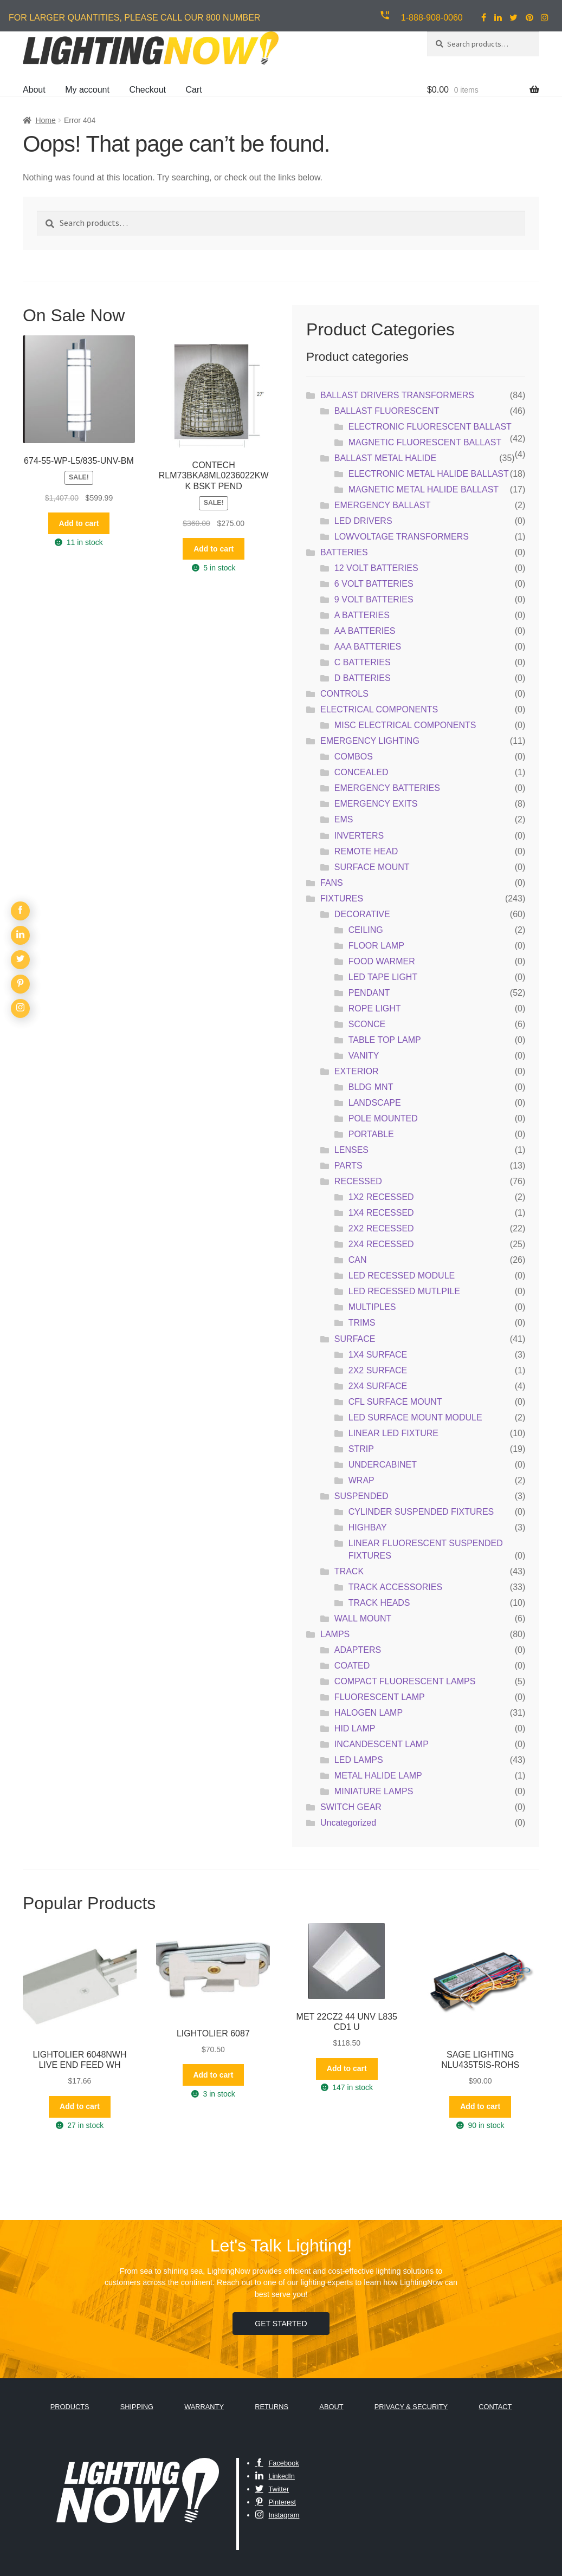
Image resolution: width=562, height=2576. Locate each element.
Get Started (281, 2323)
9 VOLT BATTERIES (374, 599)
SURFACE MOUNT (372, 867)
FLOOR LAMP (376, 945)
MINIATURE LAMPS (374, 1791)
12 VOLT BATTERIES (376, 568)
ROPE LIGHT (374, 1008)
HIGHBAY (367, 1527)
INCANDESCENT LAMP (381, 1744)
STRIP (361, 1449)
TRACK (349, 1571)
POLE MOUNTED (383, 1118)
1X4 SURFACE (377, 1354)
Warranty (204, 2407)
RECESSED (358, 1181)
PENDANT (369, 992)
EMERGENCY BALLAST (382, 505)
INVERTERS (359, 835)
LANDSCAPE (374, 1102)
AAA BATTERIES (367, 646)
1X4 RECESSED (381, 1212)
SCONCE (366, 1024)
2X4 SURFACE (377, 1386)
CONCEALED (361, 772)
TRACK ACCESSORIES (395, 1587)
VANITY (363, 1055)
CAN (357, 1259)
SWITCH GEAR (351, 1807)
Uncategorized (348, 1822)
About (34, 89)
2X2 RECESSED (381, 1228)
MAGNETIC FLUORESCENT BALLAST (424, 442)
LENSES (351, 1149)
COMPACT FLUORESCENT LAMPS (405, 1681)
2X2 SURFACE (377, 1370)
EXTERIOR (356, 1071)
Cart (193, 89)
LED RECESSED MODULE (401, 1275)
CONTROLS (344, 693)
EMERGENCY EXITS (376, 803)
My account (87, 89)
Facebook (277, 2463)
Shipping (136, 2407)
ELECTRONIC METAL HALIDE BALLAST (428, 473)
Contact (495, 2407)
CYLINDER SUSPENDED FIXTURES (421, 1511)
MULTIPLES (372, 1307)
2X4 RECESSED (381, 1244)
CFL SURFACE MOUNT (395, 1401)
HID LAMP (355, 1728)
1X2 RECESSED (381, 1197)
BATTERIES (344, 552)
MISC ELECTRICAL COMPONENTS (405, 725)
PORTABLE (371, 1134)
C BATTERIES (362, 662)
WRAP (361, 1480)
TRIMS (362, 1322)
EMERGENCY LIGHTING (369, 740)
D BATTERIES (362, 678)
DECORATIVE (362, 914)
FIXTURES (341, 898)
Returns (271, 2407)
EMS (343, 819)
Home (45, 120)
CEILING (365, 930)
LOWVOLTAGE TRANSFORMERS (401, 536)
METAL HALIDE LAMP (378, 1775)
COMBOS (353, 756)
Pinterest (275, 2502)
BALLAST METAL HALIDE (385, 458)
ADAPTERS (357, 1649)
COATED (352, 1665)
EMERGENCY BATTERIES (387, 788)
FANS (331, 882)
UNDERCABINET (382, 1464)
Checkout (147, 89)
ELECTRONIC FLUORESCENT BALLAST (430, 426)
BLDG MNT (370, 1087)
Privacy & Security (411, 2407)
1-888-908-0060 (432, 17)
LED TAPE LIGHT (382, 977)
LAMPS (335, 1634)
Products (69, 2407)
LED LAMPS (358, 1759)
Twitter (272, 2489)
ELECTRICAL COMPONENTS (379, 709)
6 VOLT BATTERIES (374, 583)
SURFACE (355, 1339)
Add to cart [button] (79, 523)
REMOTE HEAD (366, 851)
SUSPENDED (361, 1496)
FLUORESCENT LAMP (379, 1697)
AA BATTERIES (365, 630)
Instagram (277, 2515)
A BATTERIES (362, 615)
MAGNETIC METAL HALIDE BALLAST (423, 489)
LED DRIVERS (363, 520)
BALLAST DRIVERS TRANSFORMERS (397, 395)
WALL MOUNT (362, 1618)
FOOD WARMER (381, 961)
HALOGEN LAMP (368, 1712)
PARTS (348, 1165)
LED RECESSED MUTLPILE (404, 1291)
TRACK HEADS (379, 1602)
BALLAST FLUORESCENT (387, 411)
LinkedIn (275, 2476)
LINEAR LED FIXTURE (393, 1433)
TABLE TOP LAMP (384, 1039)
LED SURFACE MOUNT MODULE (415, 1417)
